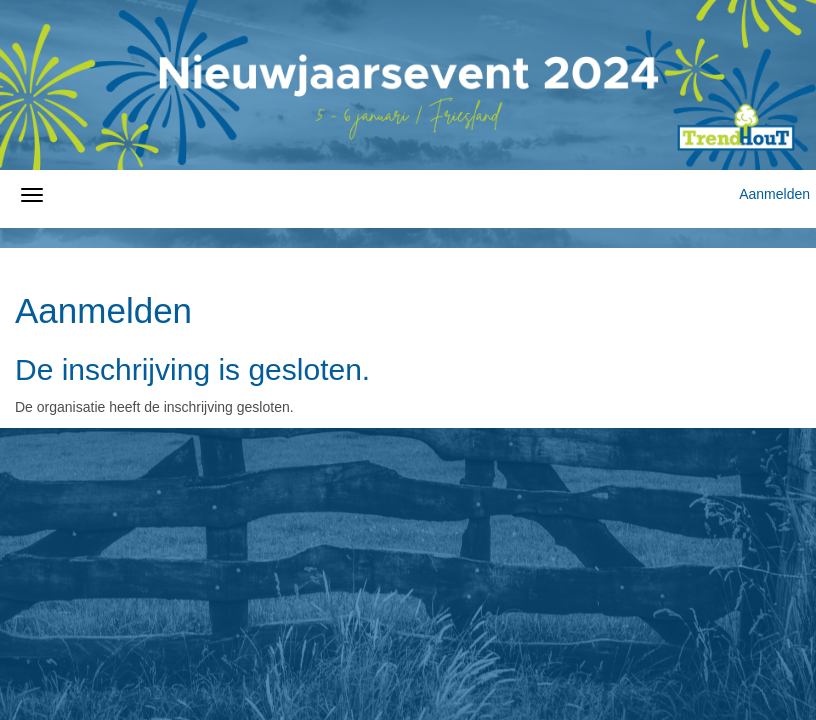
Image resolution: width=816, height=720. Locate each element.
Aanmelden (774, 194)
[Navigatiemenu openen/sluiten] (32, 195)
